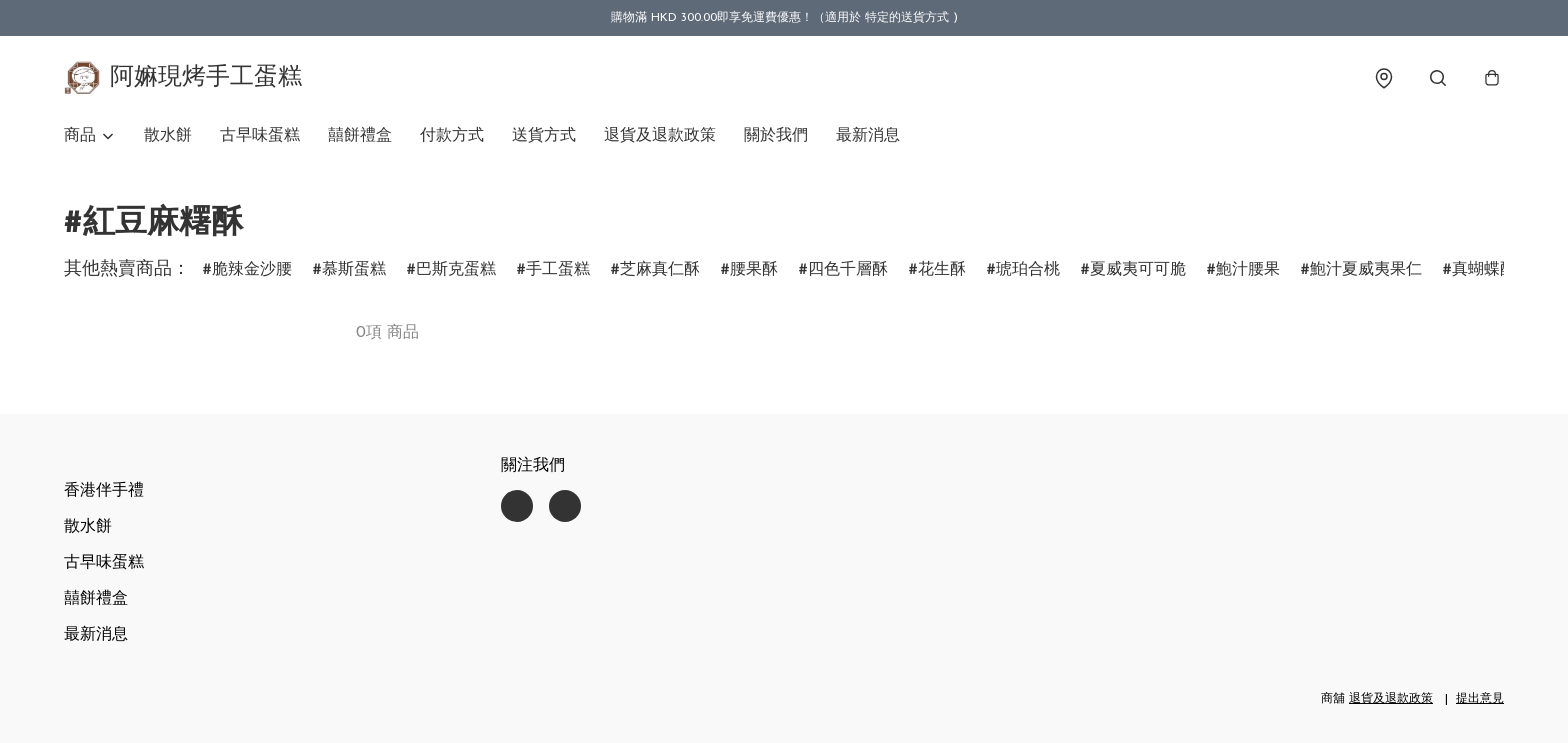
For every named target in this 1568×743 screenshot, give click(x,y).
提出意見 (1480, 699)
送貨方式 (544, 136)
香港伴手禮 (104, 491)
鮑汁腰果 (1248, 270)
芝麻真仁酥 (660, 270)
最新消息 (868, 136)
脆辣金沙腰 (252, 270)
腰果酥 (754, 270)
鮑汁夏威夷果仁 (1366, 270)
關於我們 (776, 136)
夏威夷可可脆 (1138, 270)
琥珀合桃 (1028, 270)
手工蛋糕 (558, 270)
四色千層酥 (848, 270)
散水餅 (168, 136)
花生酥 (942, 270)
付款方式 (452, 136)
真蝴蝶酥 (1484, 270)
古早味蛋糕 (260, 136)
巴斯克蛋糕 (456, 270)
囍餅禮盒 (360, 136)
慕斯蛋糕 (354, 270)
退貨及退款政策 (660, 136)
